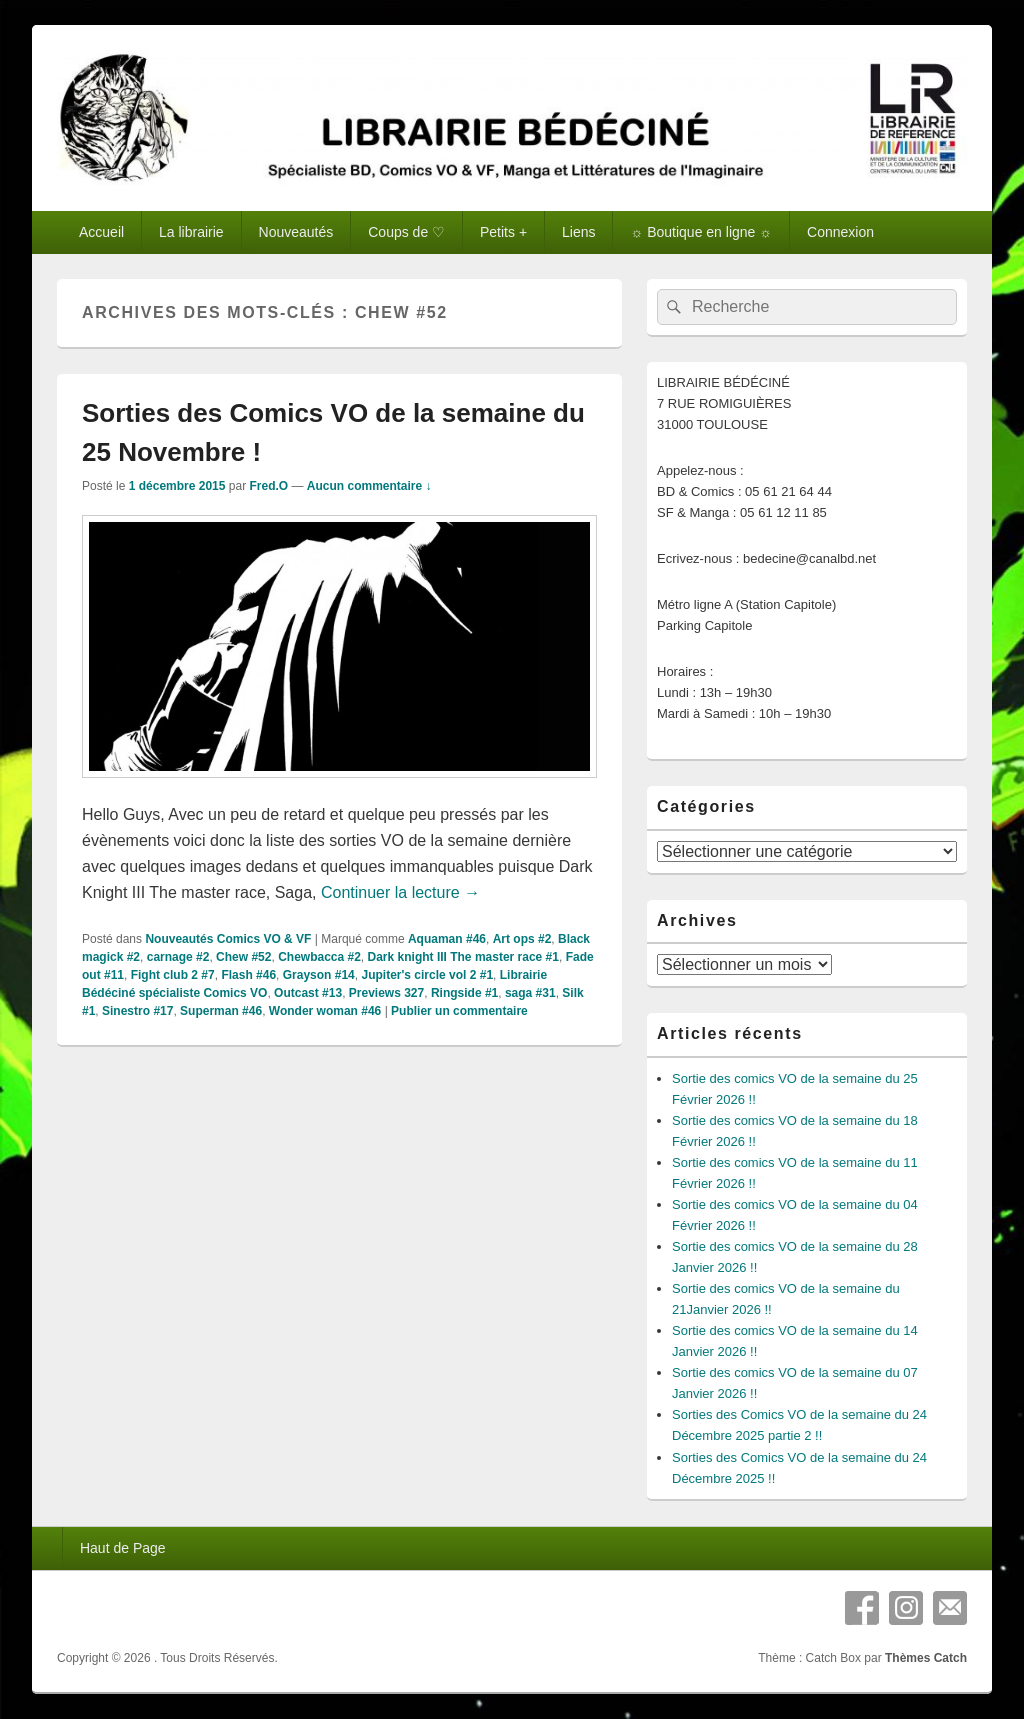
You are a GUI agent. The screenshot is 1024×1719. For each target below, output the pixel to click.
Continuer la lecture (400, 892)
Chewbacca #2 (319, 957)
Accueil (101, 232)
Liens (578, 232)
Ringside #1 (464, 993)
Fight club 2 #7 (173, 975)
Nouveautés (296, 232)
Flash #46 (248, 975)
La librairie (191, 232)
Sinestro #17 (137, 1011)
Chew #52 (243, 957)
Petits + (503, 232)
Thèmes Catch (926, 1658)
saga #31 (530, 993)
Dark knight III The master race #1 (463, 957)
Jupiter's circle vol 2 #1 (427, 975)
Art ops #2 (522, 939)
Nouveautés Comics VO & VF (228, 939)
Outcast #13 (308, 993)
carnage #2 (178, 957)
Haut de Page (123, 1548)
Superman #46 (221, 1011)
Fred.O (268, 486)
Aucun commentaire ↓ (369, 486)
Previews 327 (386, 993)
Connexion (840, 232)
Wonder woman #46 (325, 1011)
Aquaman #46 (447, 939)
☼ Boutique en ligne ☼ (701, 232)
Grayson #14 (319, 975)
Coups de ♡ (406, 232)
